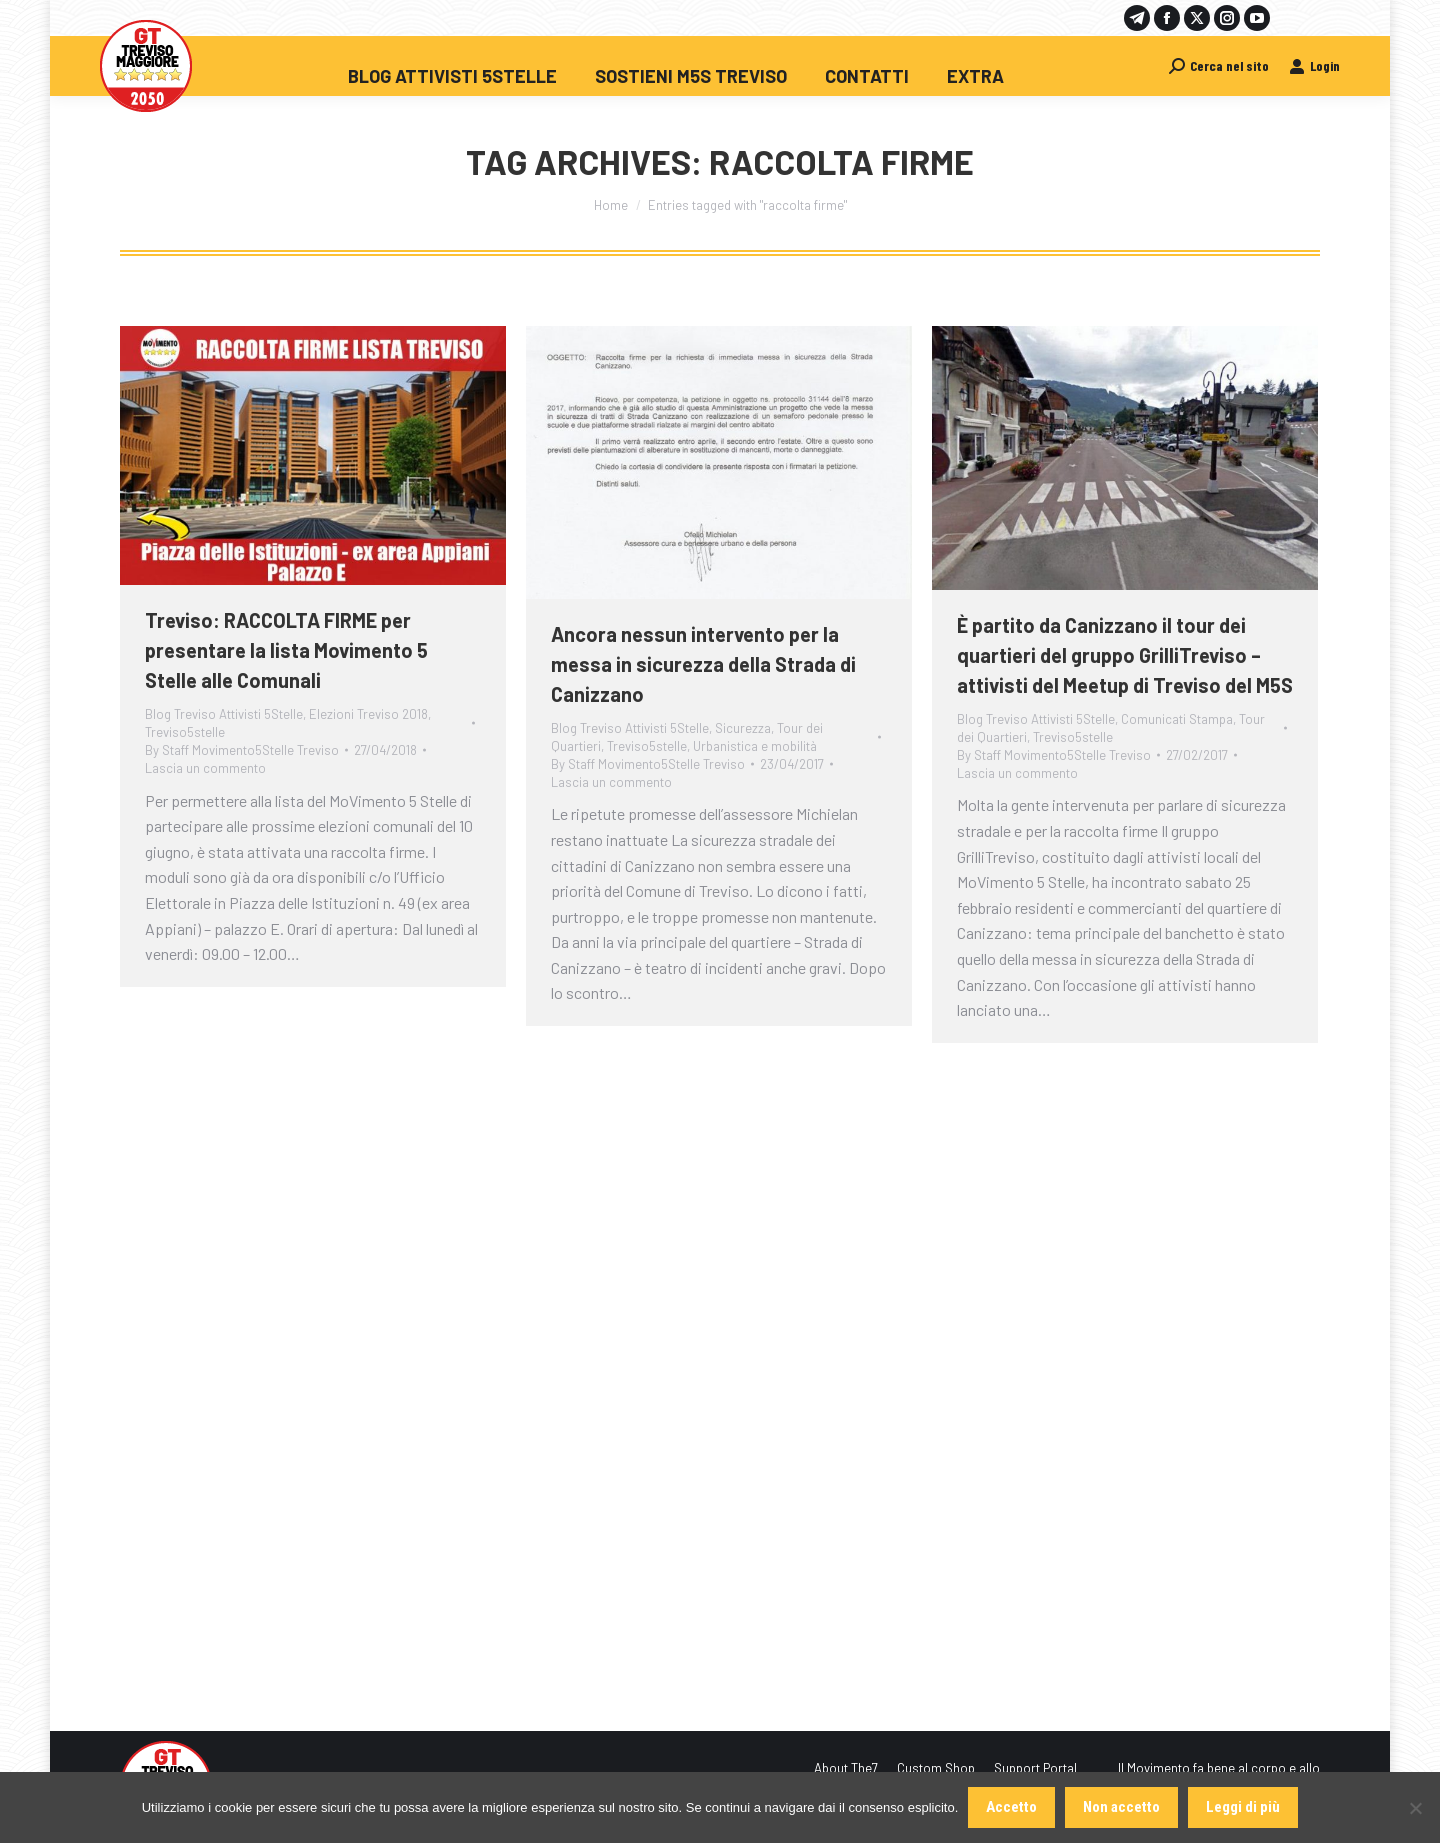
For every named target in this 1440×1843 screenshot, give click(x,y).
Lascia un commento (205, 768)
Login (1314, 65)
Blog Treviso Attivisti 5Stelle (224, 714)
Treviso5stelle (185, 732)
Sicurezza (743, 728)
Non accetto (1121, 1807)
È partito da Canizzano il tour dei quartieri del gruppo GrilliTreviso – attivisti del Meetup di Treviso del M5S (1125, 655)
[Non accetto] (1415, 1808)
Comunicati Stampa (1177, 719)
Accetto (1011, 1807)
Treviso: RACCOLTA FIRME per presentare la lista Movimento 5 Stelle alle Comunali (286, 650)
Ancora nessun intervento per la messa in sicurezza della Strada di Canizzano (703, 664)
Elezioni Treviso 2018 (368, 714)
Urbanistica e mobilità (755, 746)
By (242, 750)
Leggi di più (1243, 1807)
